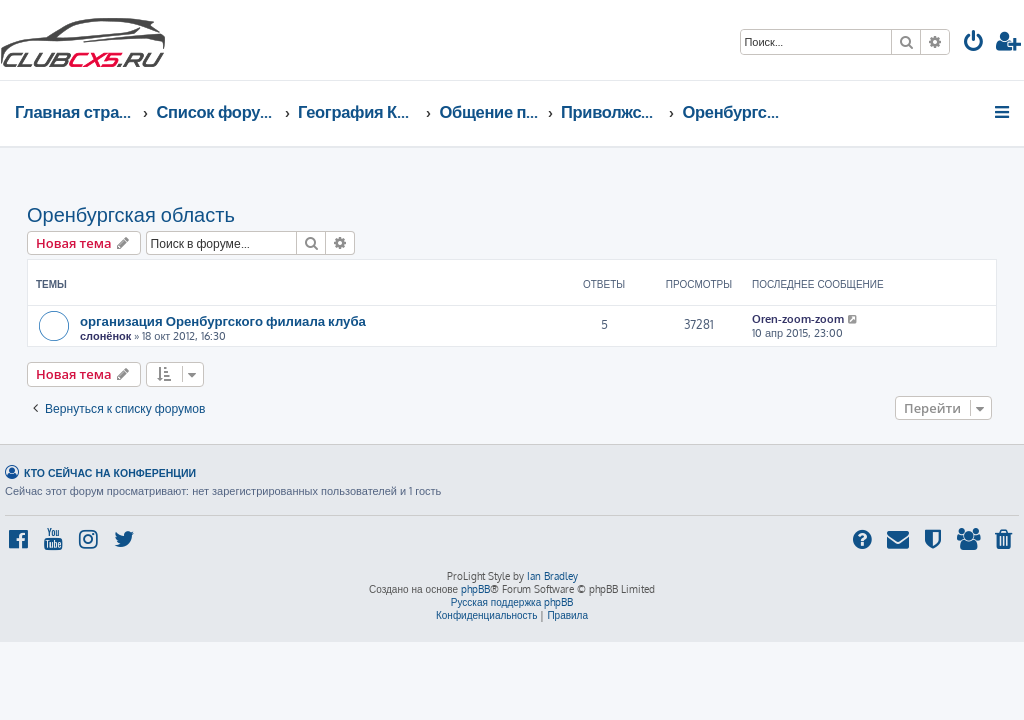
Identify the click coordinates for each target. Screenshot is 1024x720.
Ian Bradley (552, 576)
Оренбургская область (131, 214)
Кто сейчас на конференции (110, 472)
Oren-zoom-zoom (798, 319)
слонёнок (105, 336)
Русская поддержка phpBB (512, 602)
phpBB (475, 589)
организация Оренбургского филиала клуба (223, 320)
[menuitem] (974, 43)
